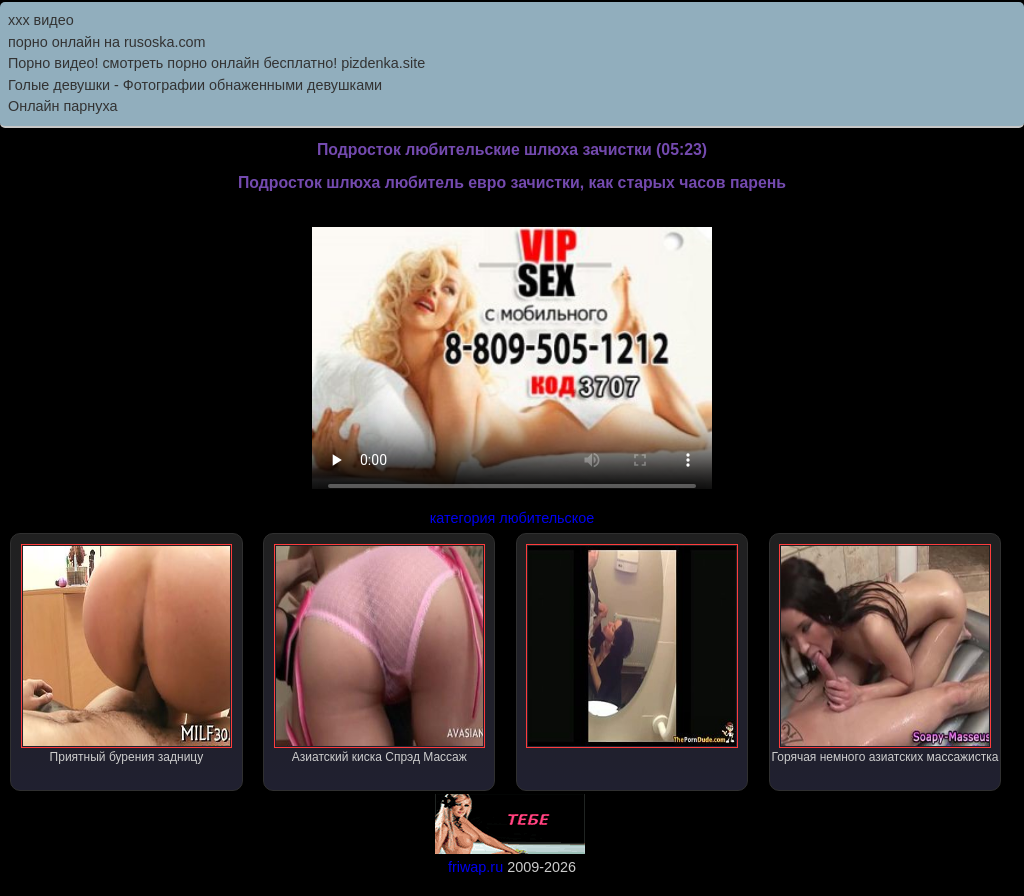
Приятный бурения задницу (126, 654)
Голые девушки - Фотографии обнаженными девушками (195, 85)
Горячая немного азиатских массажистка (885, 654)
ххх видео (41, 20)
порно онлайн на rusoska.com (107, 42)
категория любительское (512, 518)
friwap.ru (475, 867)
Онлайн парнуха (63, 106)
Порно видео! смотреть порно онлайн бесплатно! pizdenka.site (216, 63)
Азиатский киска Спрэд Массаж (379, 654)
